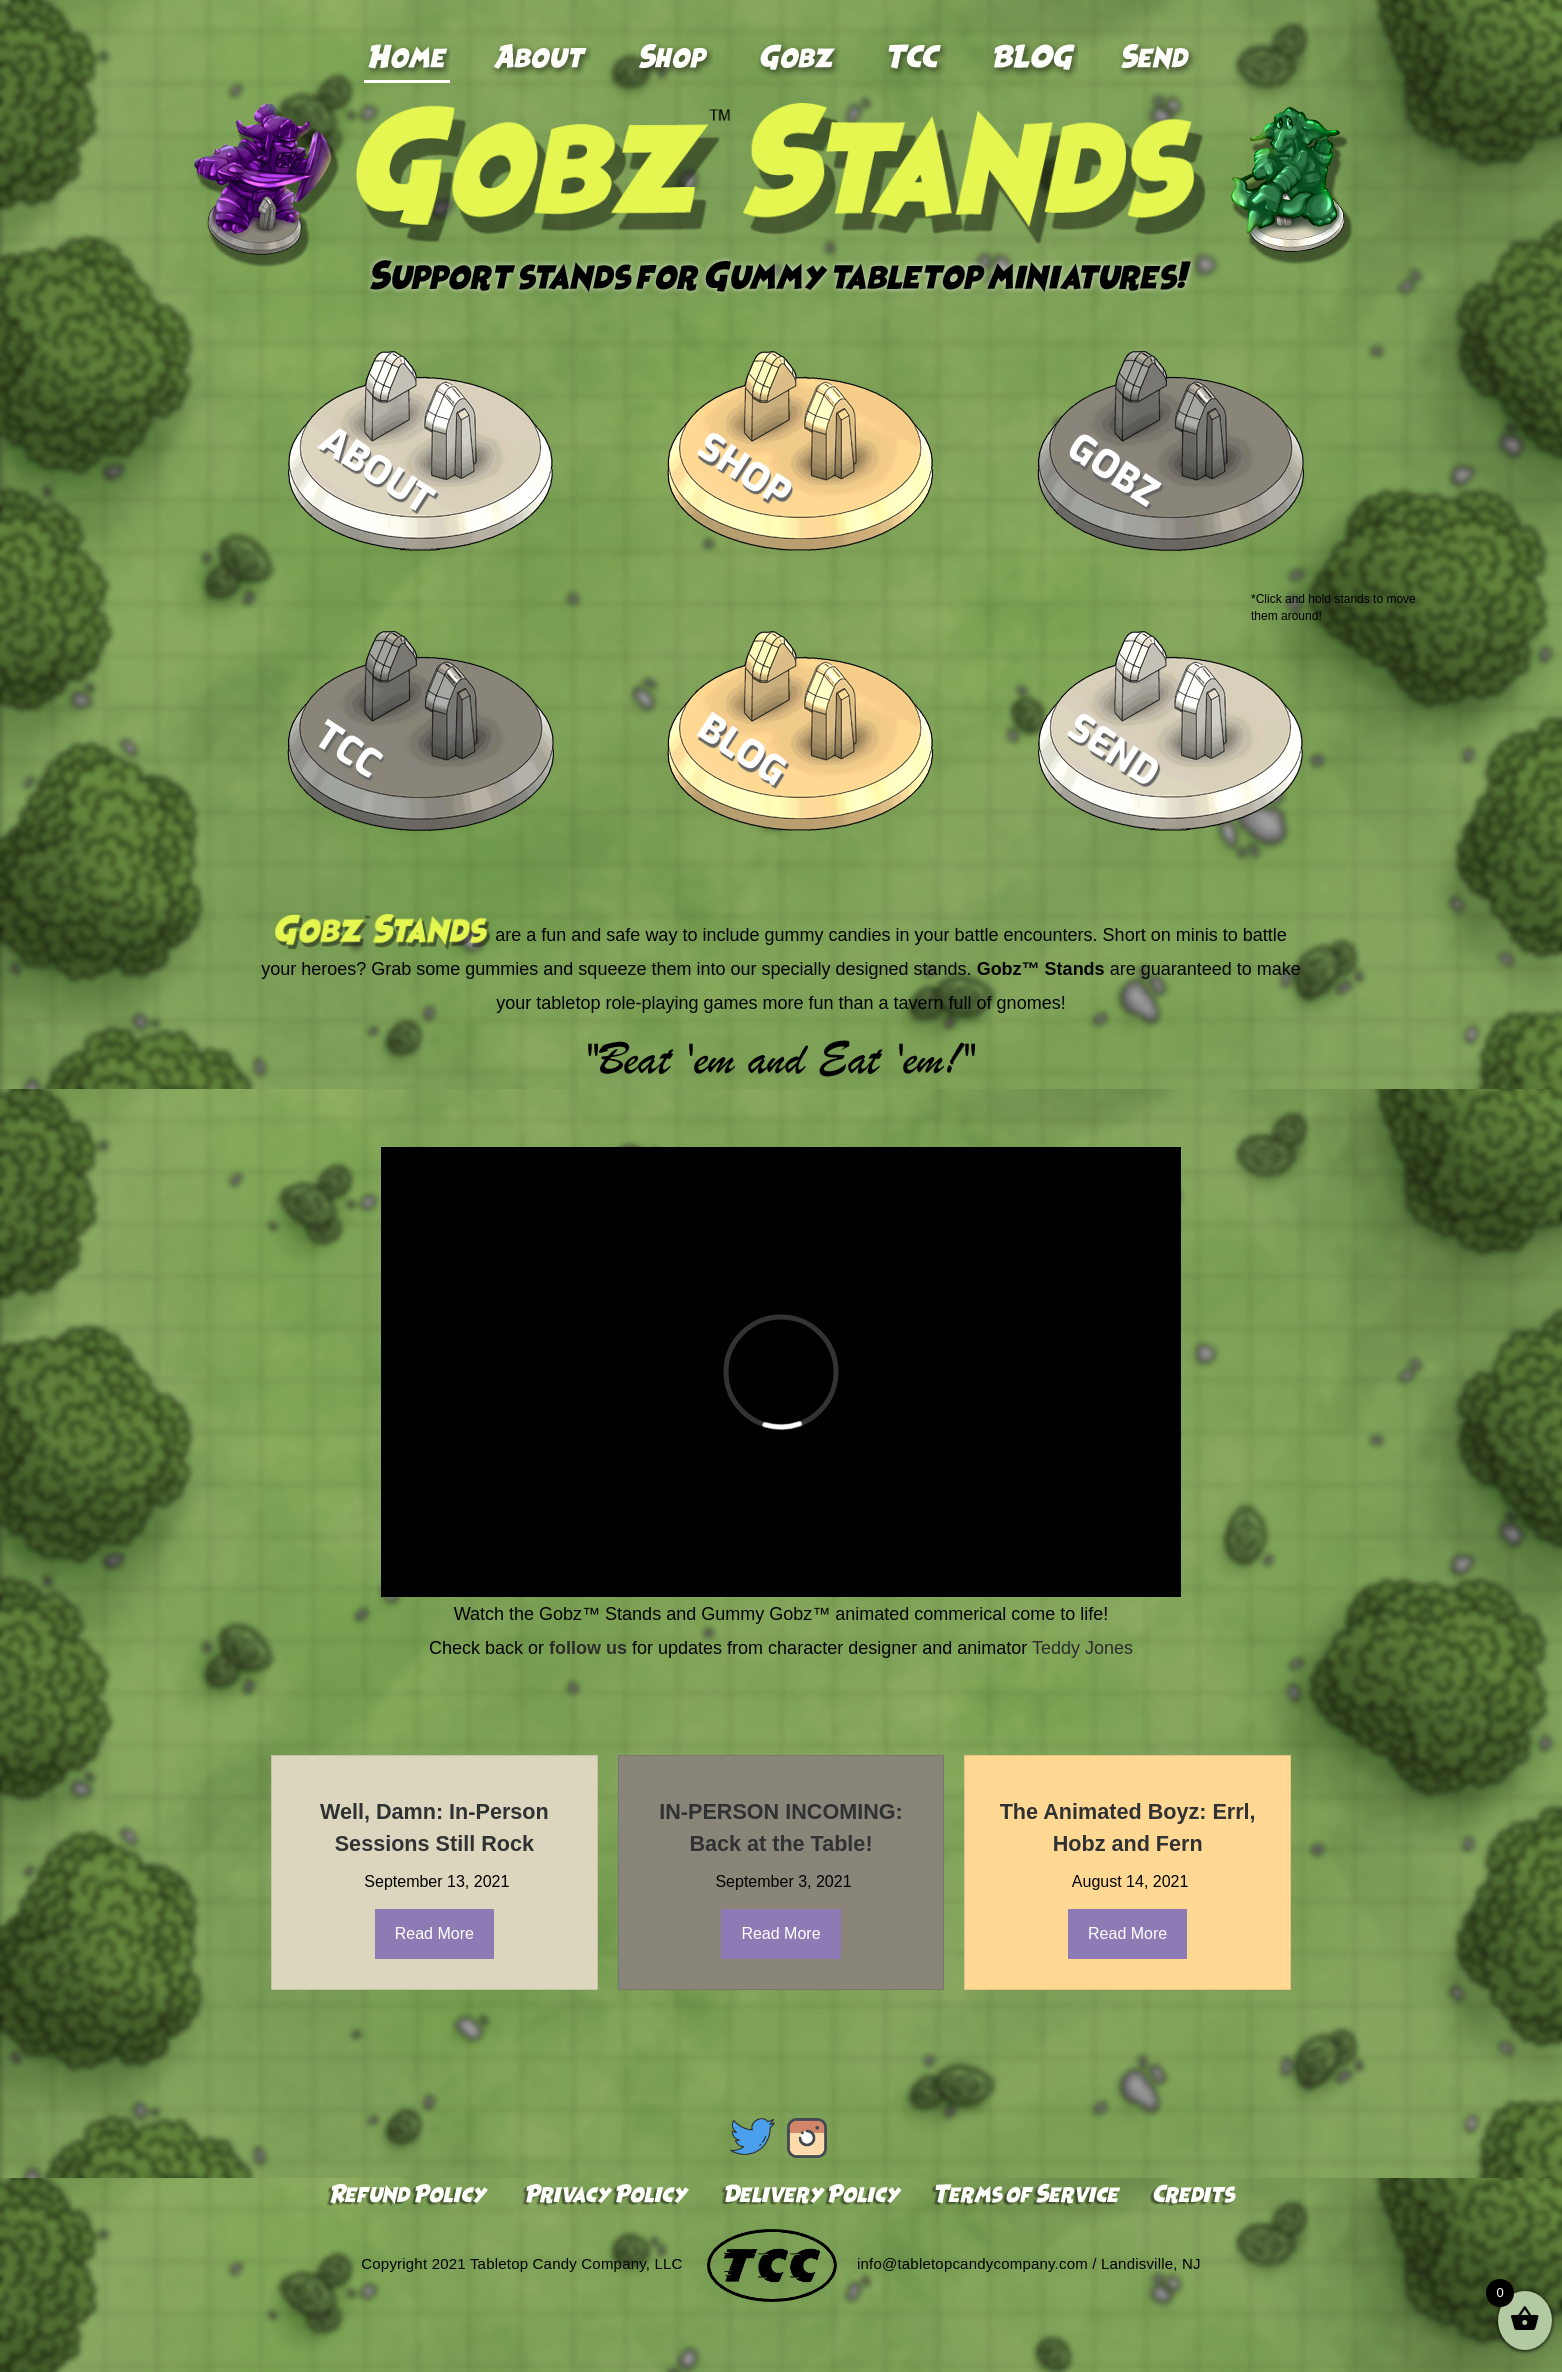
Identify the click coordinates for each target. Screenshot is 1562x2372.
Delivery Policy (811, 2196)
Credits (1190, 2196)
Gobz (1113, 470)
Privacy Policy (605, 2196)
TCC (349, 750)
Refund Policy (410, 2196)
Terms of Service (1025, 2196)
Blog (743, 750)
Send (1114, 750)
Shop (744, 470)
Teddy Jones (1082, 1648)
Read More (434, 1933)
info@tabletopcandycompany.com (972, 2264)
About (377, 469)
